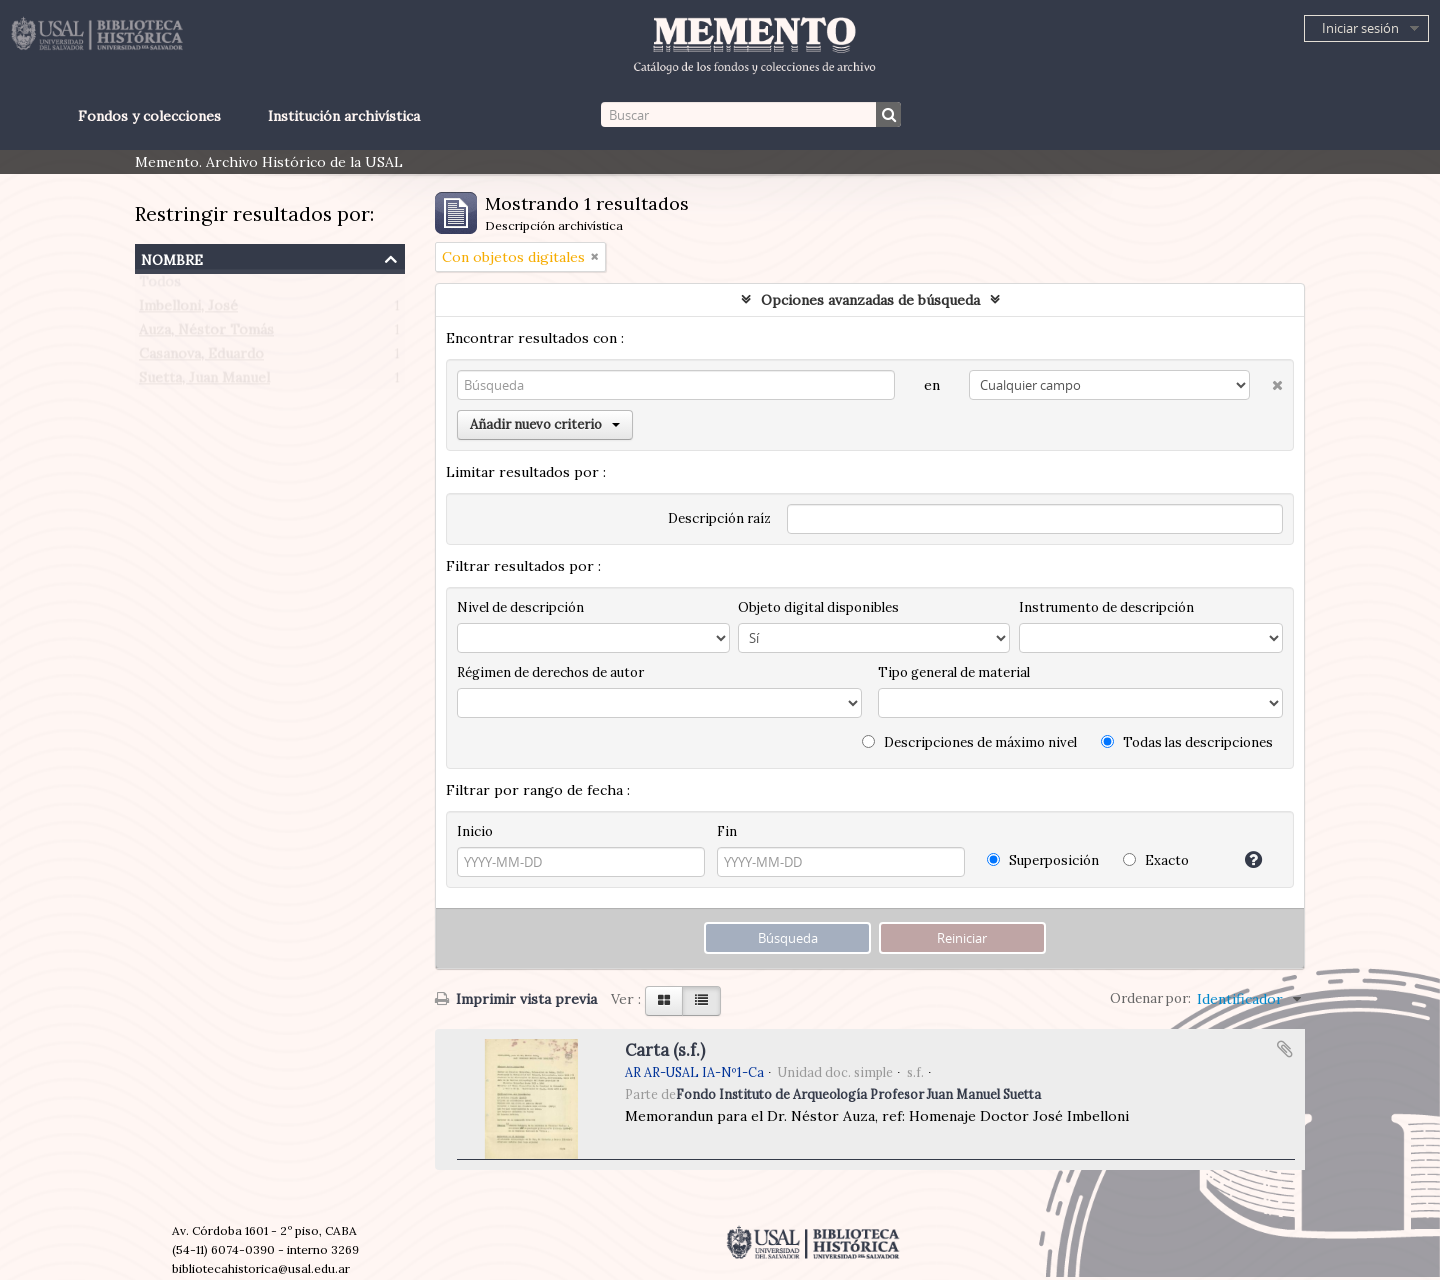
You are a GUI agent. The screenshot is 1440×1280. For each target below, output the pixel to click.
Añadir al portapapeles (1285, 1049)
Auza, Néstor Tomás (206, 334)
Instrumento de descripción (1106, 607)
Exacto (1156, 860)
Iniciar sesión (1360, 28)
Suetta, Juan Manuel (204, 382)
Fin (727, 831)
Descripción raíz (719, 518)
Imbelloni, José (188, 310)
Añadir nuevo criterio (545, 424)
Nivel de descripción (520, 607)
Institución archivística (344, 116)
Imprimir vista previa (516, 999)
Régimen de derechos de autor (550, 672)
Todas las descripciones (1187, 742)
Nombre (172, 257)
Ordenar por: (1150, 998)
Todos (160, 286)
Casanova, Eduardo (201, 358)
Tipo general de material (954, 672)
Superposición (1043, 860)
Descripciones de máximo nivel (969, 742)
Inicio (475, 831)
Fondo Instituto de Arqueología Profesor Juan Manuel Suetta (858, 1094)
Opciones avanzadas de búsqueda (870, 300)
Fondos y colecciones (149, 116)
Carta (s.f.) (665, 1050)
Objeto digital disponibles (818, 607)
